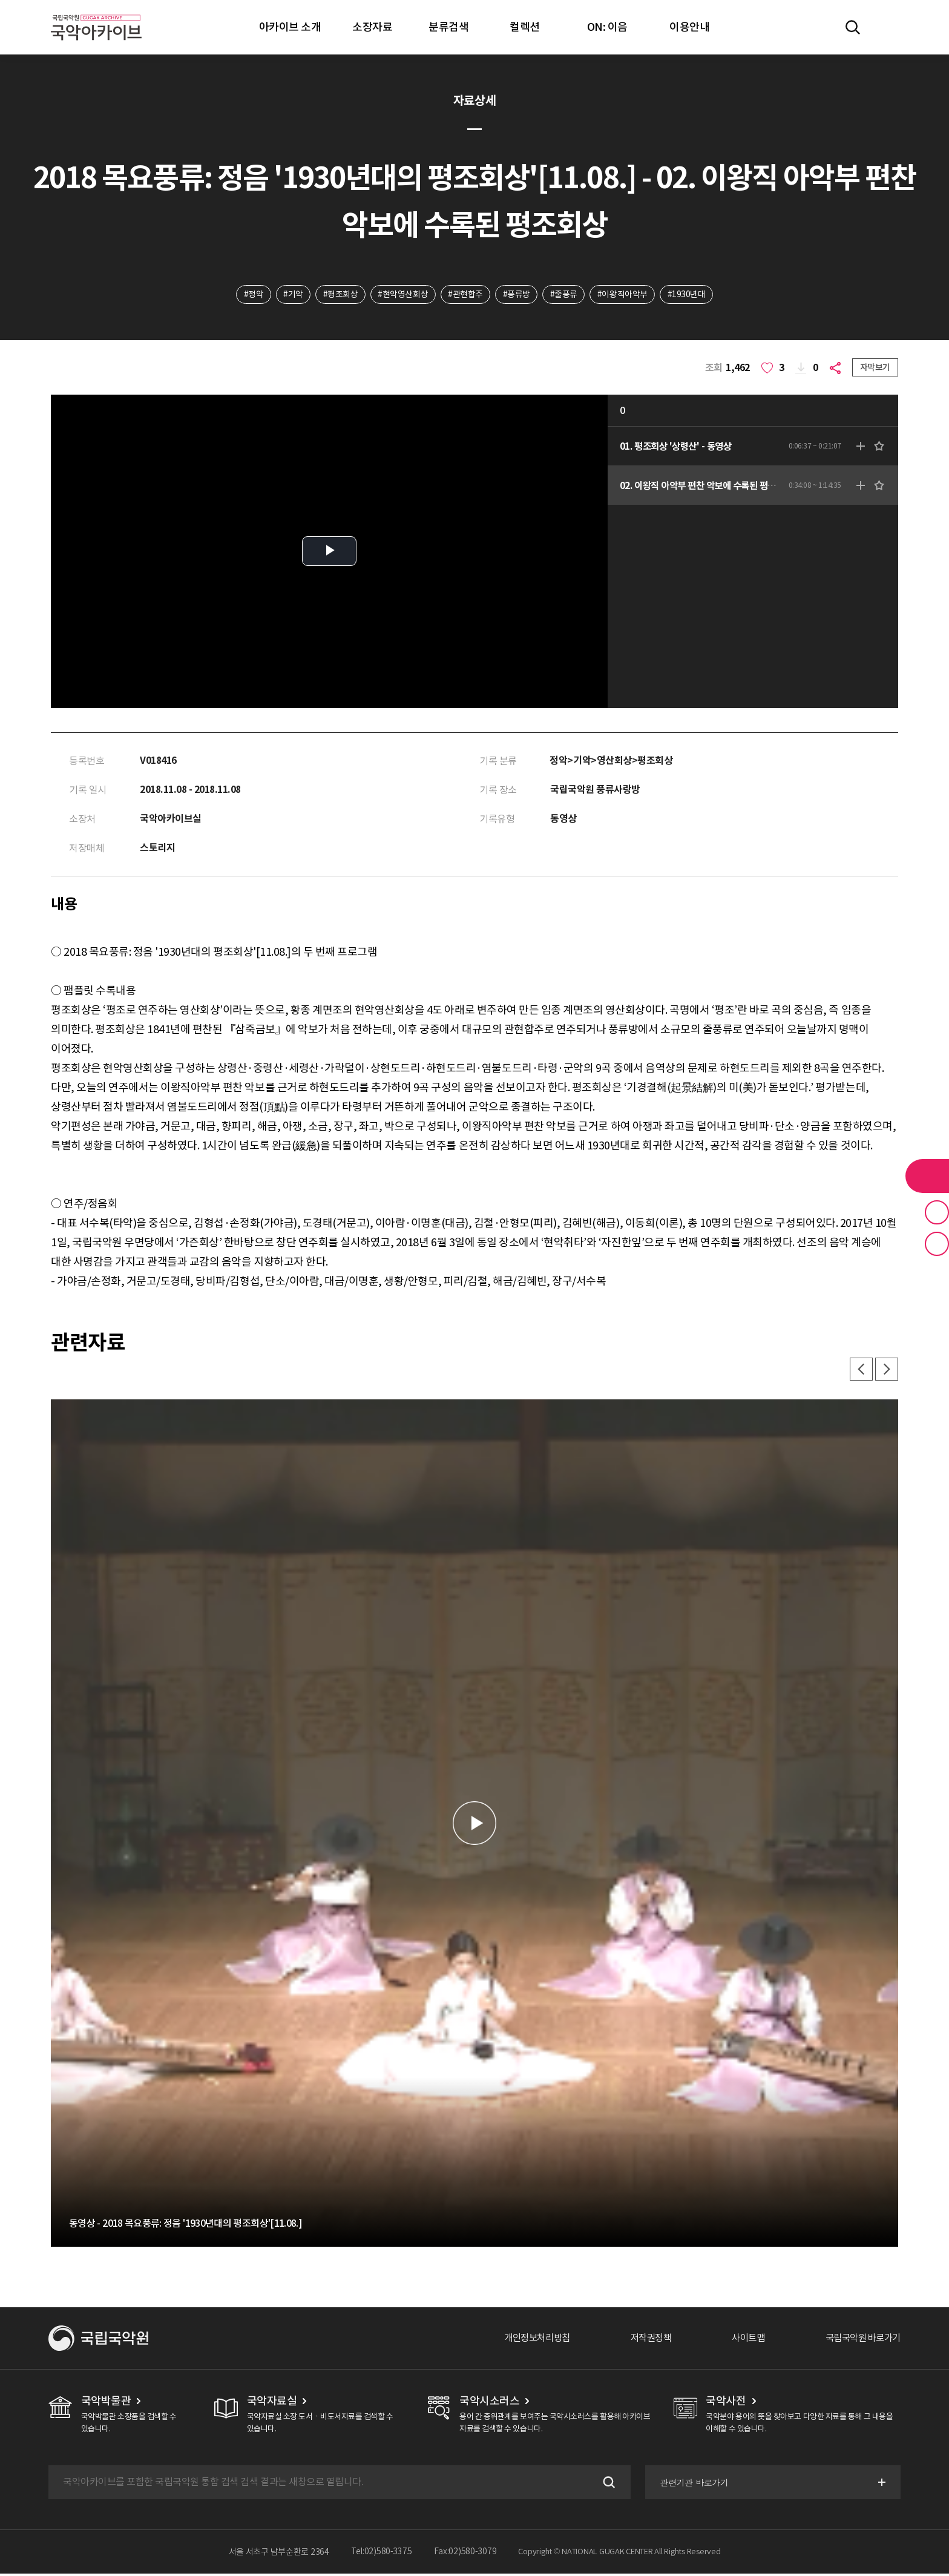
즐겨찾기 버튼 (937, 1212)
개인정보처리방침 (523, 2340)
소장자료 (372, 27)
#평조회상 (339, 294)
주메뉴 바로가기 (0, 0)
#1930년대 (689, 294)
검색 (606, 2484)
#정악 (251, 294)
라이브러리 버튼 (927, 1176)
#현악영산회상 (403, 294)
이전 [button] (859, 1371)
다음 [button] (886, 1371)
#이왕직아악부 (624, 294)
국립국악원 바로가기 (860, 2340)
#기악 (291, 294)
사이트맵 (741, 2340)
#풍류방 (517, 294)
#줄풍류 (565, 294)
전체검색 (852, 27)
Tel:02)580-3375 (381, 2554)
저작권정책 (641, 2340)
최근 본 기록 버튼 (937, 1244)
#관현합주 (465, 294)
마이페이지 (888, 27)
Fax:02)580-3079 (465, 2554)
